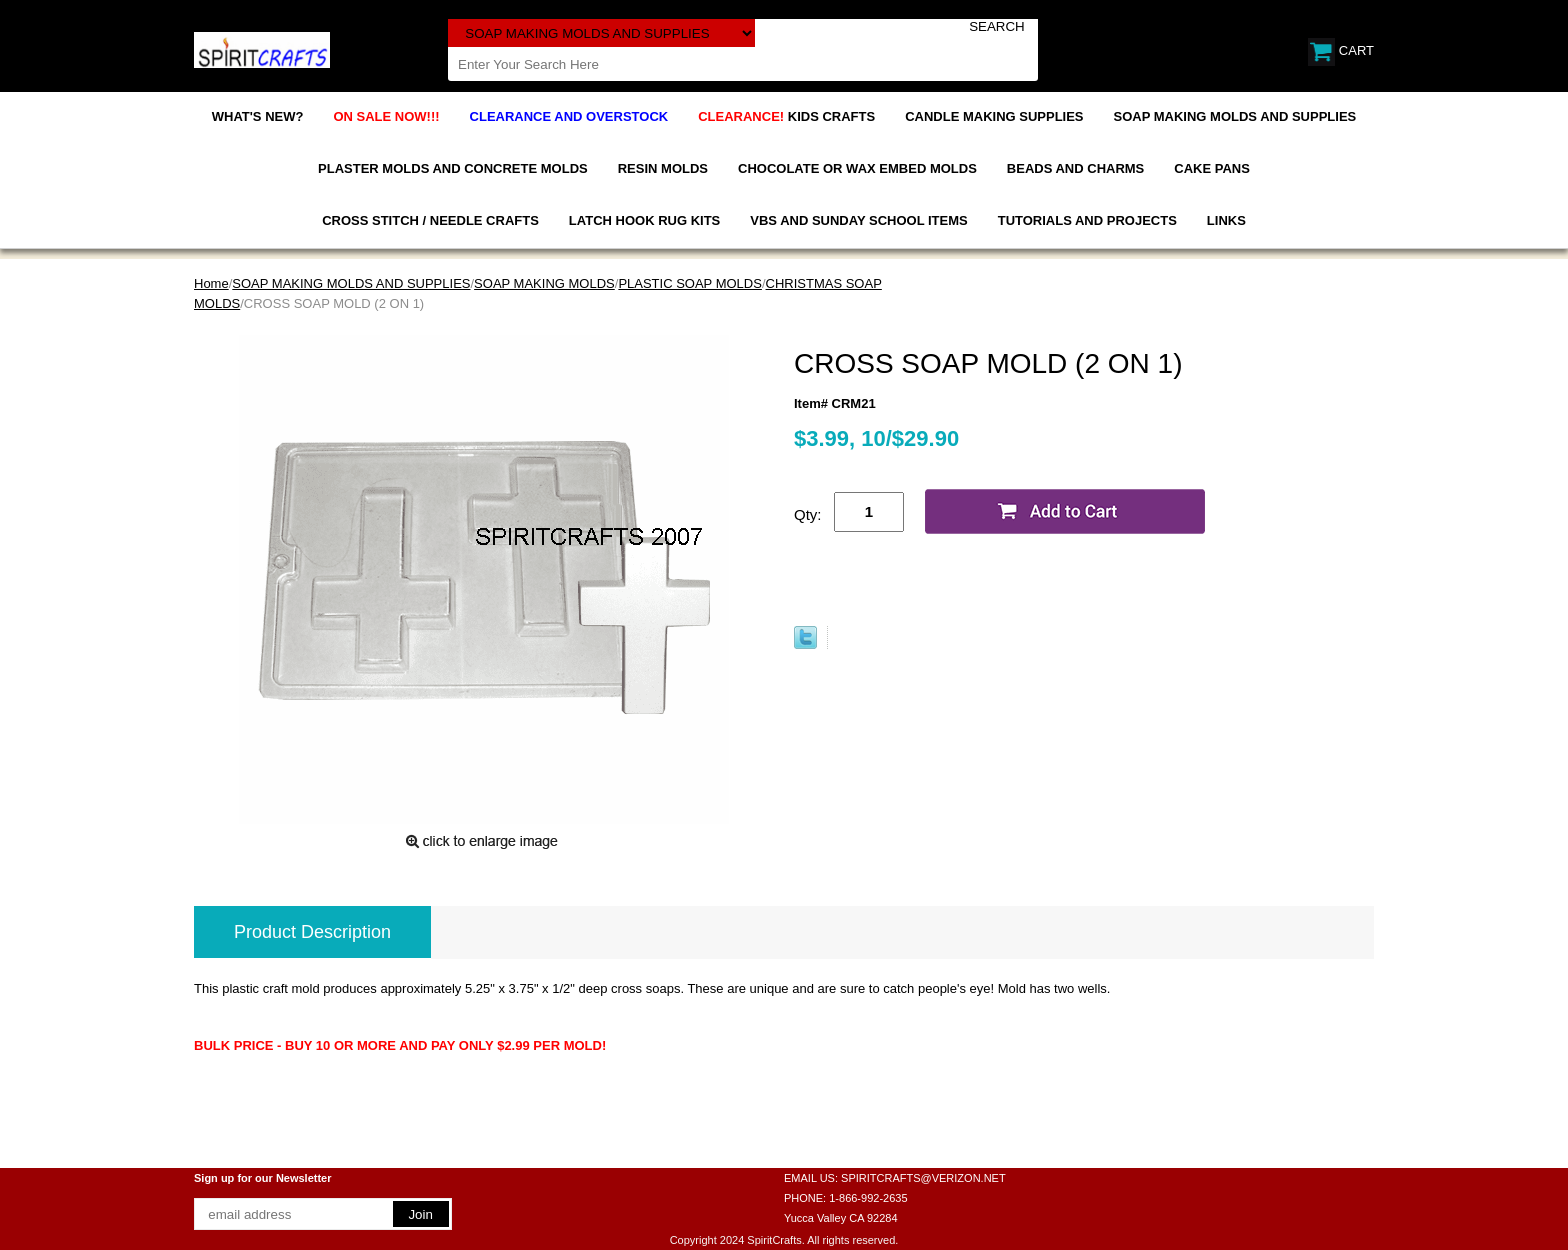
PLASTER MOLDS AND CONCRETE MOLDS (453, 168)
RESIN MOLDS (663, 168)
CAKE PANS (1212, 168)
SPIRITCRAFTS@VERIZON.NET (923, 1178)
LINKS (1226, 220)
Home (211, 283)
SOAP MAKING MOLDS (544, 283)
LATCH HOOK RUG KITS (644, 220)
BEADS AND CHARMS (1075, 168)
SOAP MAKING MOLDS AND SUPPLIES (1235, 116)
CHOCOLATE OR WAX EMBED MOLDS (857, 168)
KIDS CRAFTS (786, 116)
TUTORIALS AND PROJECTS (1087, 220)
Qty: (808, 514)
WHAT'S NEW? (258, 116)
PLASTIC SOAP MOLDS (690, 283)
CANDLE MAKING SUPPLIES (994, 116)
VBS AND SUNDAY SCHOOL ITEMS (858, 220)
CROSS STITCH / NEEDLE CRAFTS (430, 220)
